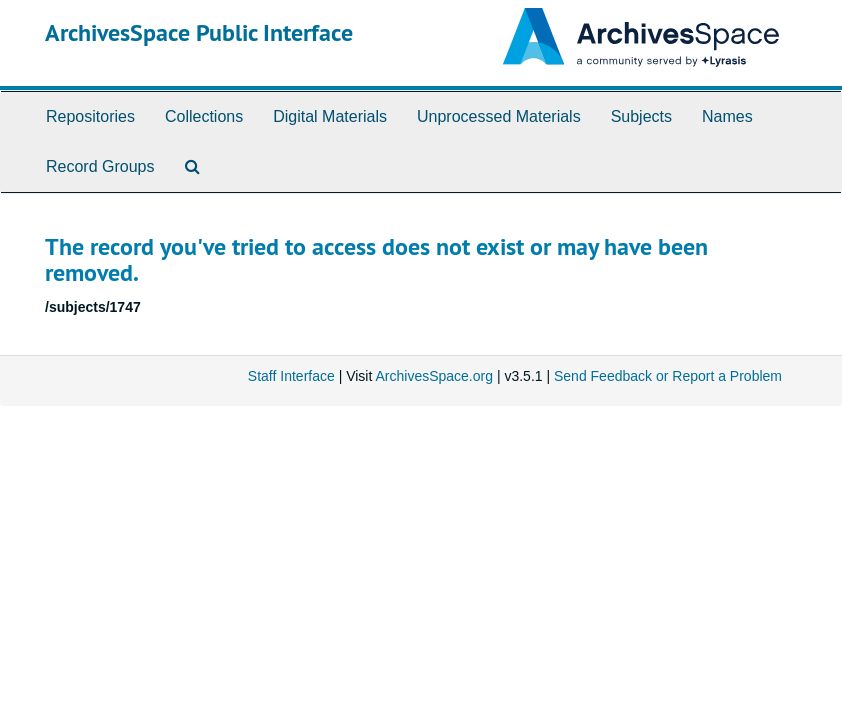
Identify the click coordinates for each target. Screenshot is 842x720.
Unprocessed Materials (499, 116)
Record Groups (100, 166)
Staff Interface (291, 376)
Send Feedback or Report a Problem (668, 376)
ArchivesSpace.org (434, 376)
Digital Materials (330, 116)
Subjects (641, 116)
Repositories (90, 116)
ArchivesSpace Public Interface (199, 32)
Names (727, 116)
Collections (204, 116)
